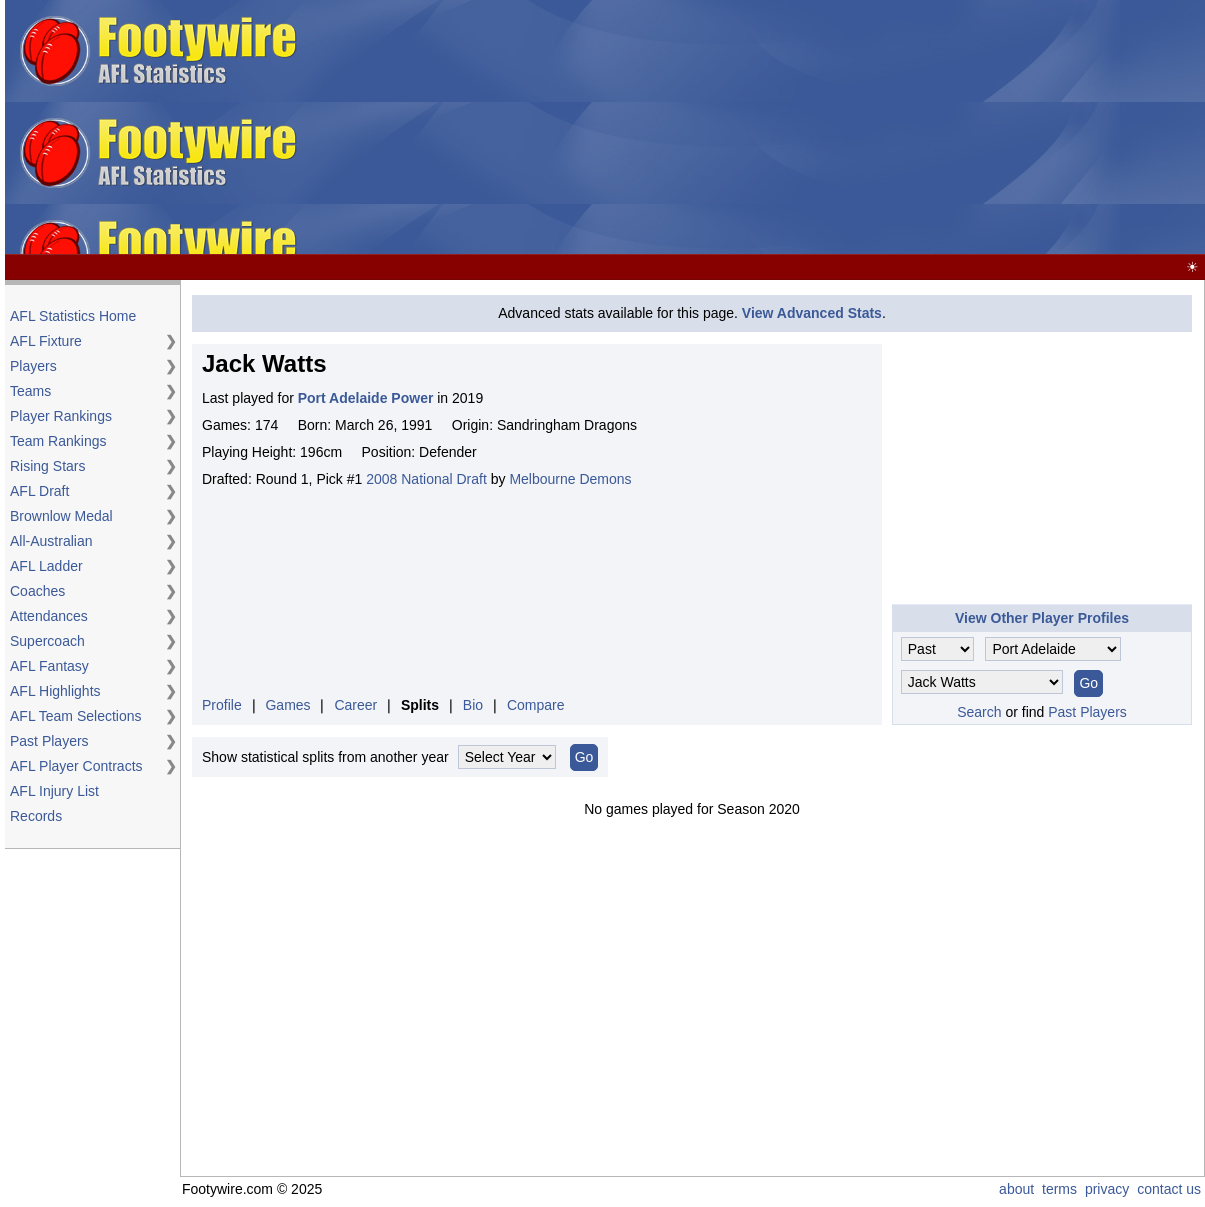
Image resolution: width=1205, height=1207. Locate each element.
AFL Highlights (55, 691)
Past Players (49, 741)
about (1016, 1189)
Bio (473, 705)
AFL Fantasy (49, 666)
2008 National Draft (426, 479)
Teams (30, 391)
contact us (1169, 1189)
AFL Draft (39, 491)
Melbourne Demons (570, 479)
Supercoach (47, 641)
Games (287, 705)
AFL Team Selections (76, 716)
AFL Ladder (46, 566)
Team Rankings (58, 441)
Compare (536, 705)
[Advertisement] (754, 128)
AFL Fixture (46, 341)
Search (979, 712)
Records (36, 816)
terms (1059, 1189)
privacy (1107, 1189)
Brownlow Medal (61, 516)
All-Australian (51, 541)
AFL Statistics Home (73, 316)
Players (33, 366)
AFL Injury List (54, 791)
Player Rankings (61, 416)
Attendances (49, 616)
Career (355, 705)
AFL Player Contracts (76, 766)
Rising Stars (47, 466)
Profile (222, 705)
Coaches (37, 591)
